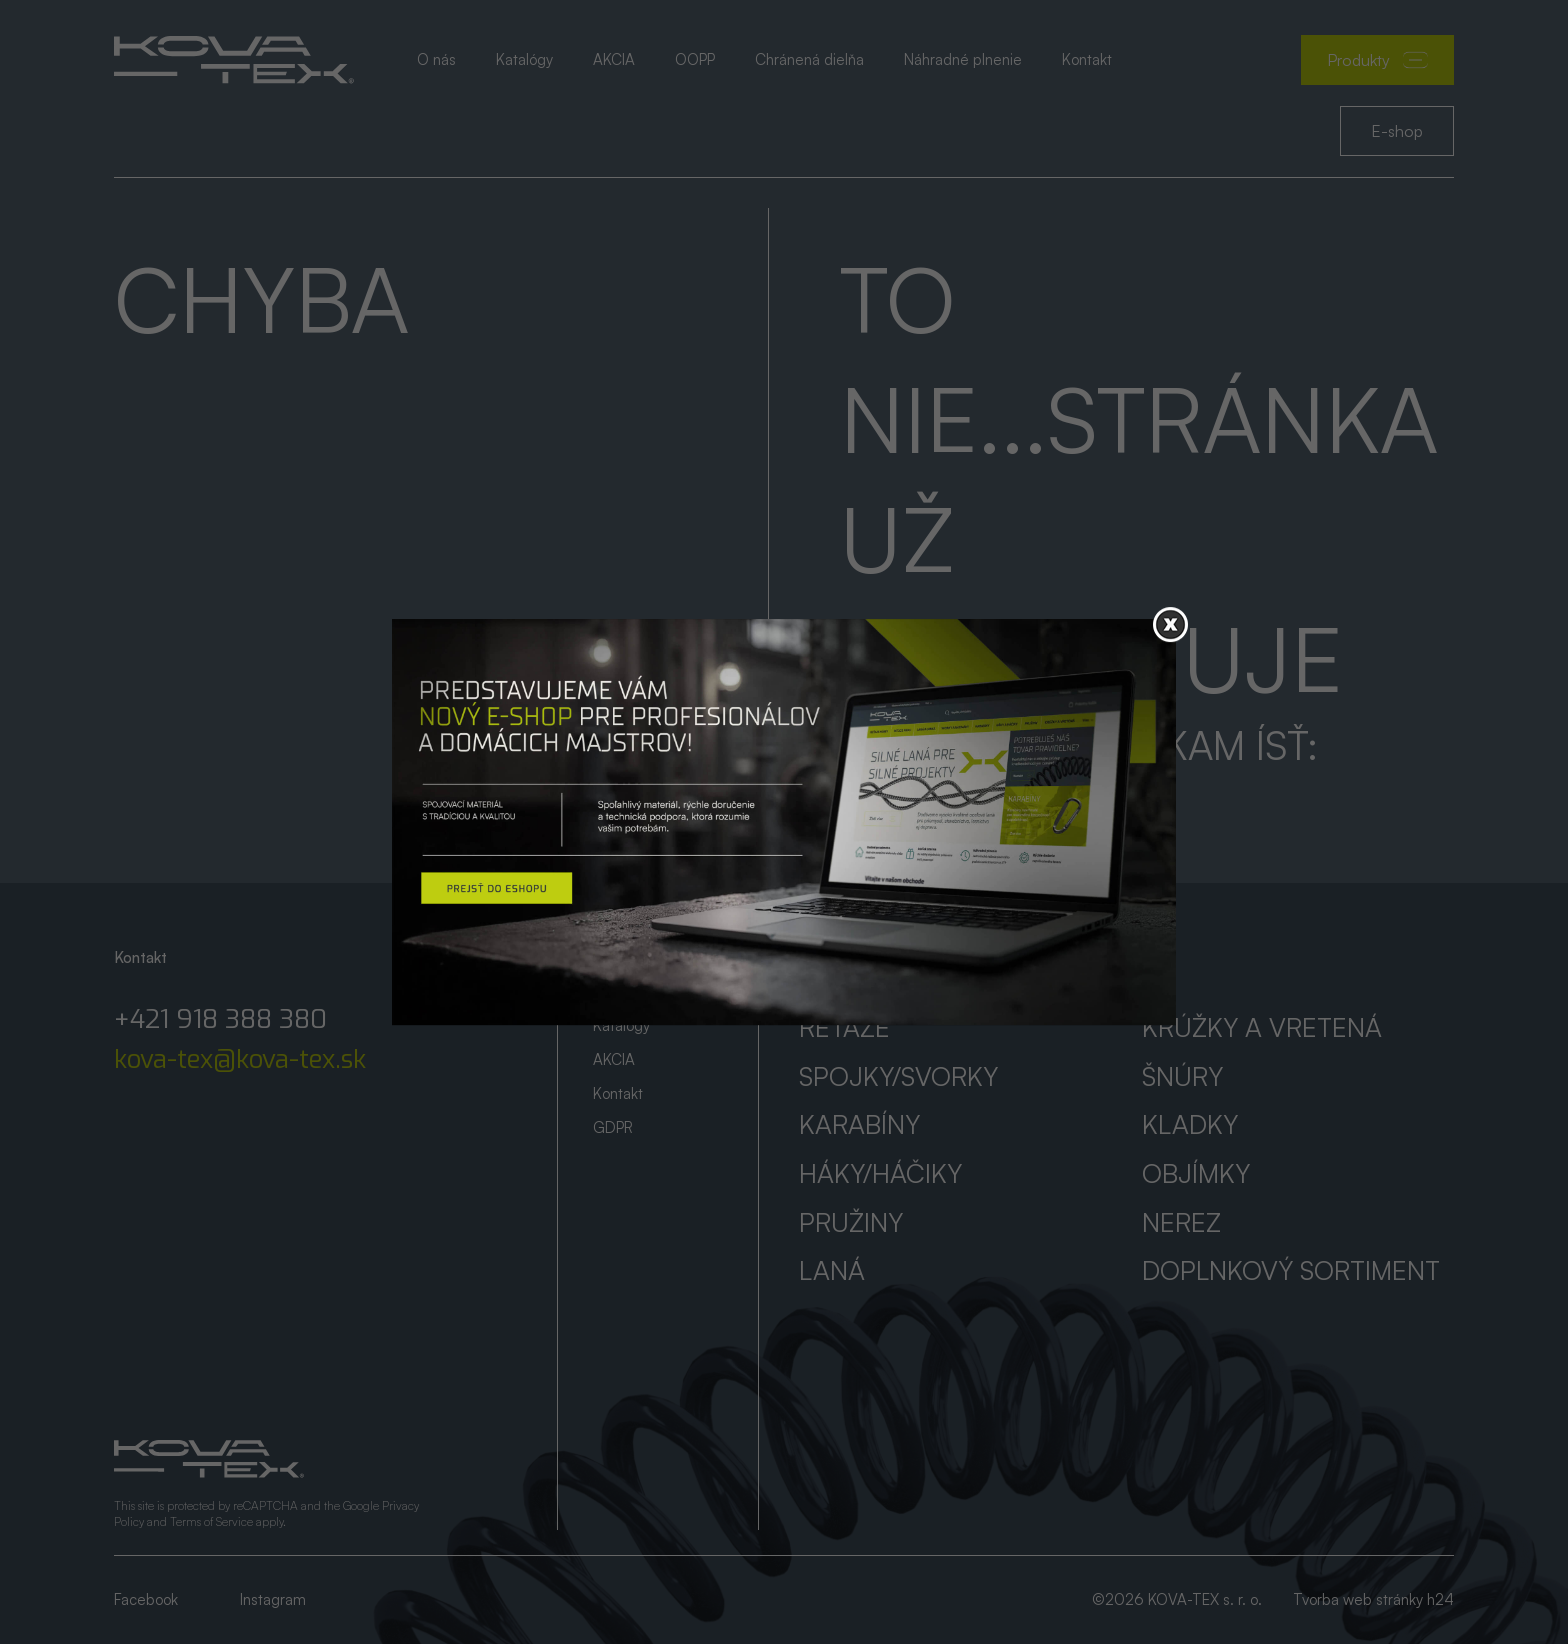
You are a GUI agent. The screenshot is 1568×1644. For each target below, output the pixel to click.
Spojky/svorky (898, 1076)
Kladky (1190, 1124)
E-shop (1397, 131)
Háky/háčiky (880, 1173)
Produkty (1377, 60)
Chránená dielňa (809, 59)
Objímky (1196, 1173)
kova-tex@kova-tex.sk (240, 1060)
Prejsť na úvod (937, 797)
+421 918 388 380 (220, 1020)
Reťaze (844, 1027)
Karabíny (859, 1124)
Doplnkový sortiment (1291, 1270)
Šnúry (1182, 1076)
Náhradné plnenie (963, 59)
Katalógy (524, 59)
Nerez (1181, 1222)
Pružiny (851, 1222)
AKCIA (614, 59)
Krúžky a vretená (1262, 1027)
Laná (832, 1270)
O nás (436, 59)
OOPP (695, 59)
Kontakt (1087, 59)
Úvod (610, 957)
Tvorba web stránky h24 (1373, 1599)
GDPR (613, 1127)
